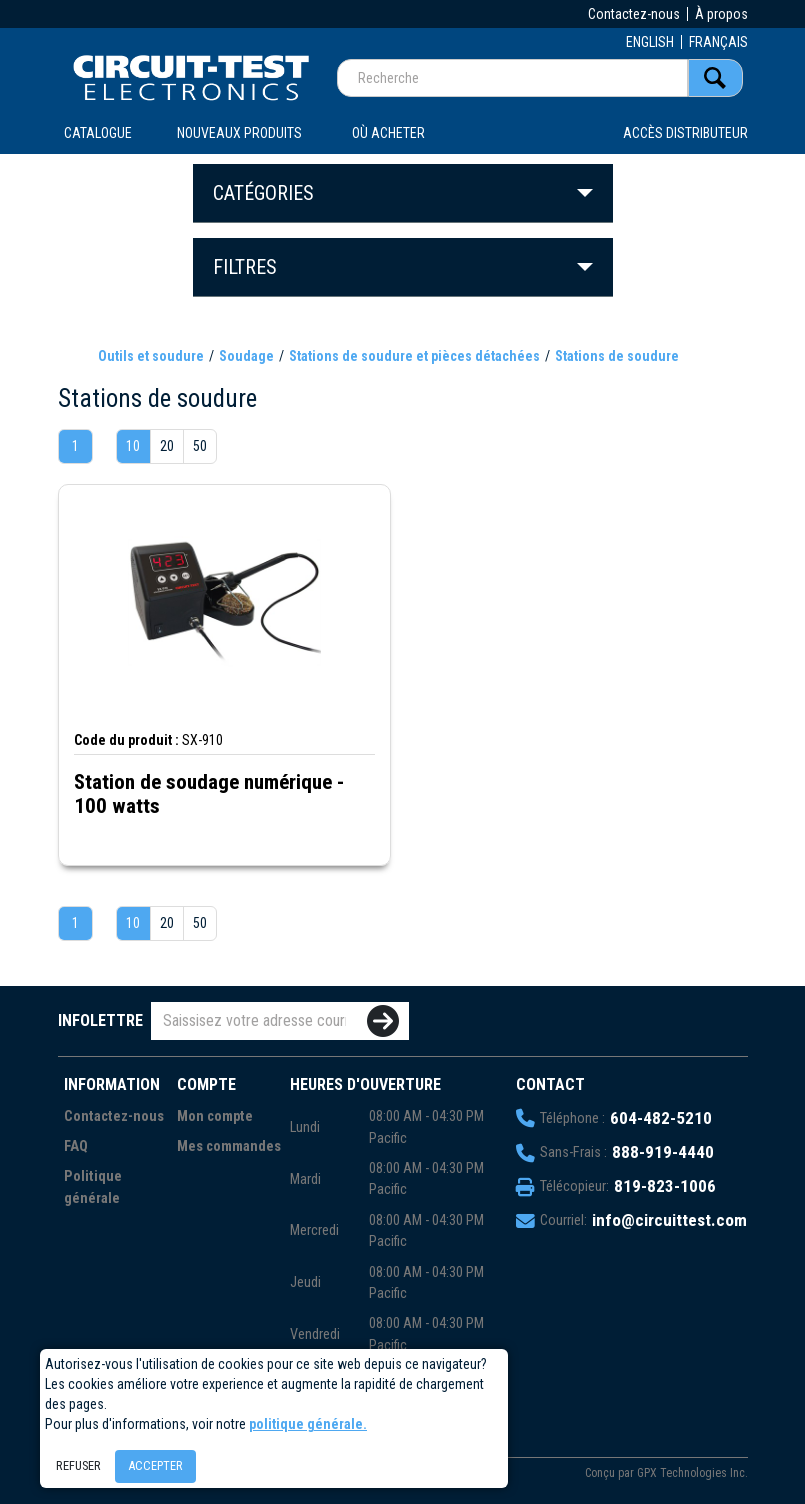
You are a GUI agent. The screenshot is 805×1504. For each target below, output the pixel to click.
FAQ (76, 1146)
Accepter (155, 1465)
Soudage (246, 356)
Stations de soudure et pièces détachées (414, 356)
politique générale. (308, 1424)
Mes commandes (229, 1146)
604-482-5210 (661, 1118)
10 (133, 446)
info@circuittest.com (669, 1220)
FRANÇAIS (718, 42)
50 (200, 446)
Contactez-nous (634, 14)
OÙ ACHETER (388, 133)
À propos (721, 14)
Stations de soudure (617, 356)
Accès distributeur (685, 133)
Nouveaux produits (239, 133)
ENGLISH (650, 42)
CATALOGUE (98, 133)
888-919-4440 (663, 1152)
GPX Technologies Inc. (692, 1473)
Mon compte (215, 1116)
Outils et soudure (151, 356)
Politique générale (93, 1187)
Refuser (78, 1465)
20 (167, 446)
